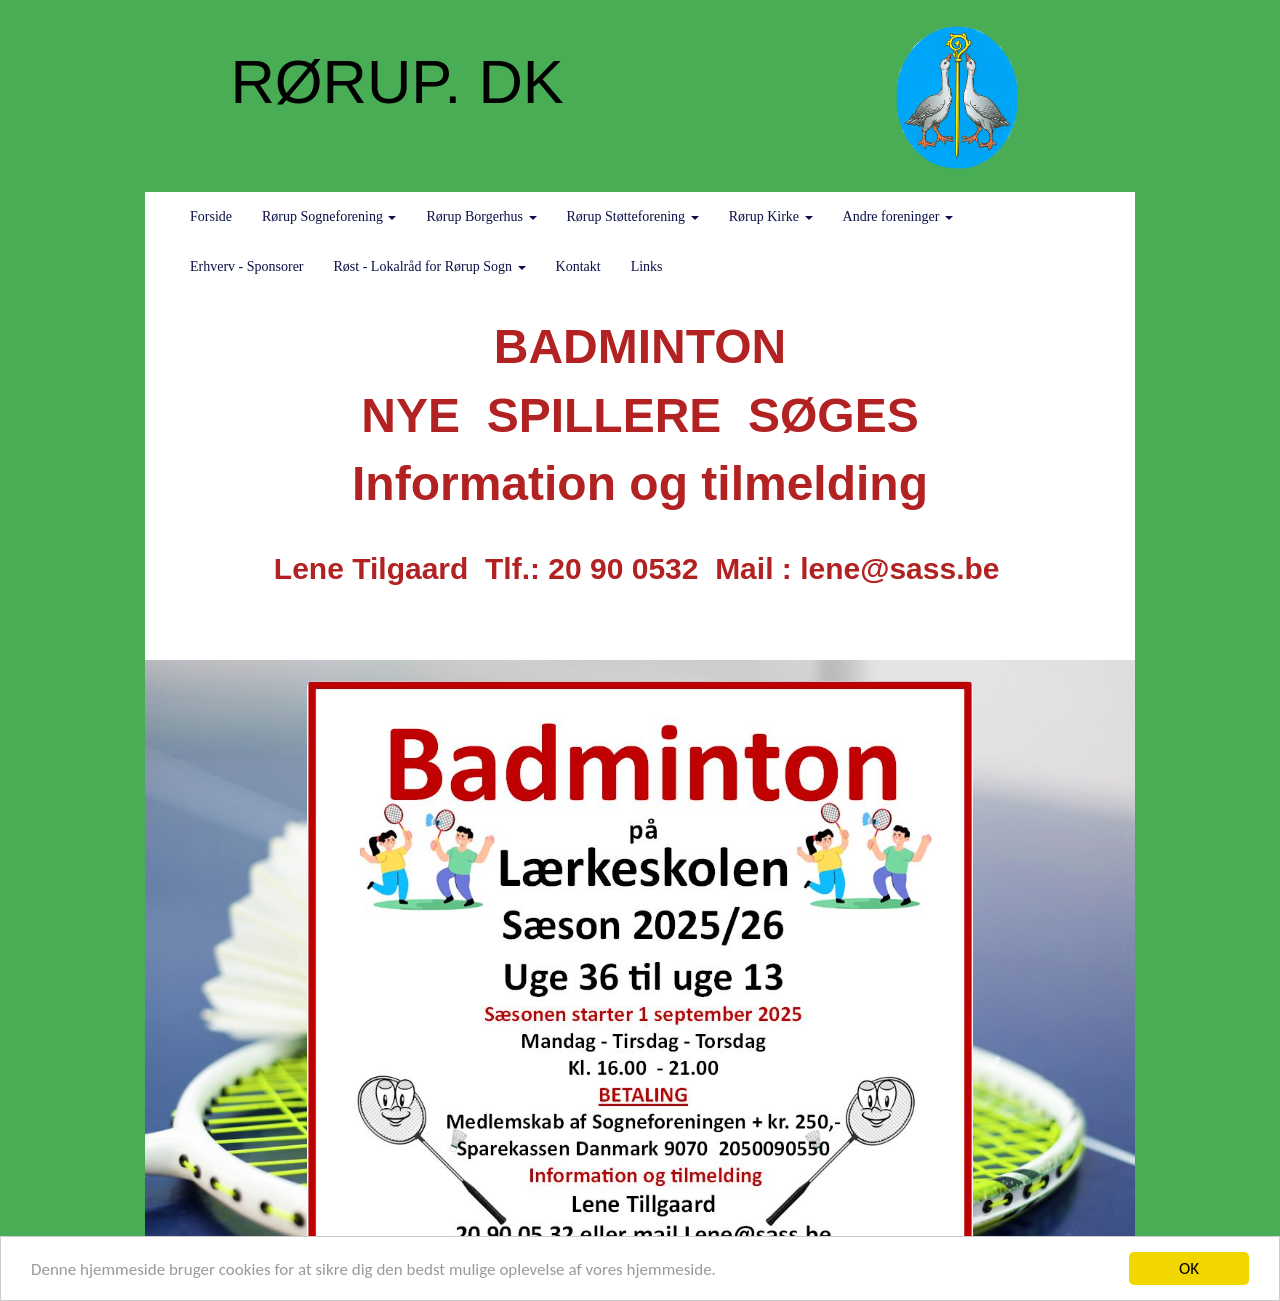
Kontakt (578, 266)
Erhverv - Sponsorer (247, 266)
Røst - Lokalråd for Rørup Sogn (430, 266)
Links (647, 266)
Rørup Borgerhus (481, 216)
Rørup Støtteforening (633, 216)
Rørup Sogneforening (329, 216)
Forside (211, 216)
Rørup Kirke (771, 216)
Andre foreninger (898, 216)
